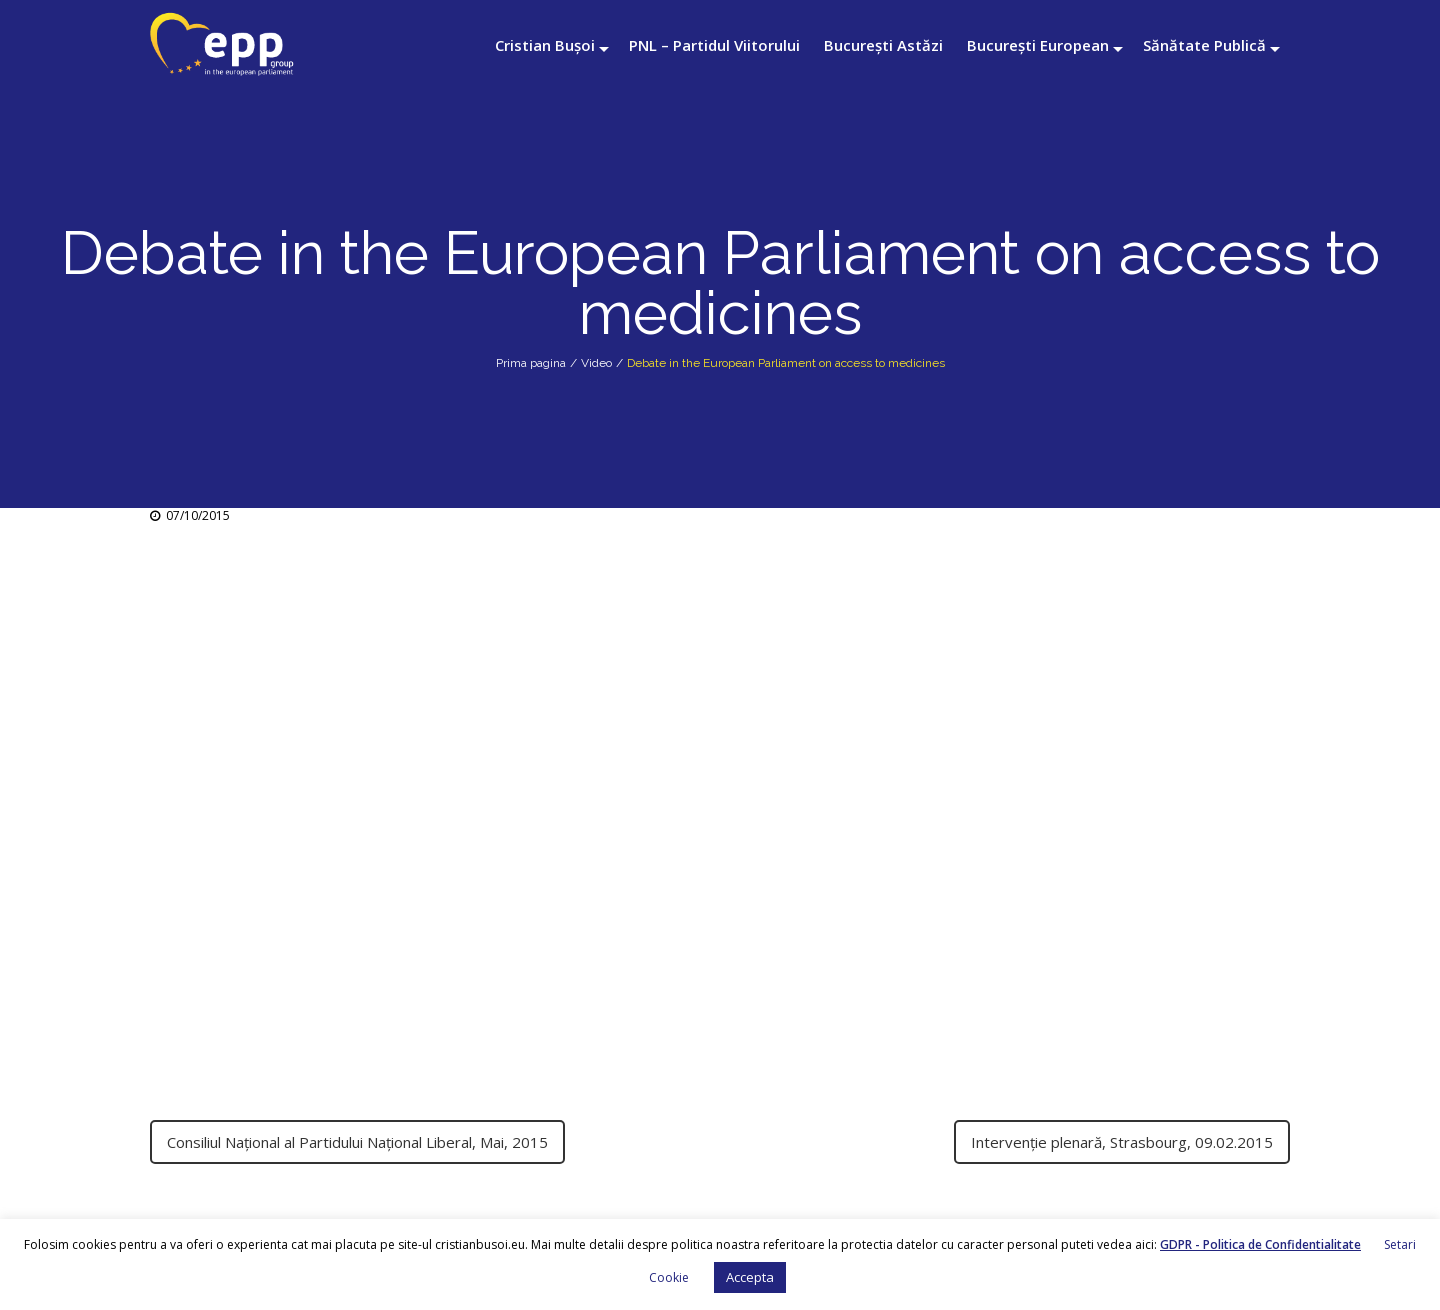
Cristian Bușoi (545, 45)
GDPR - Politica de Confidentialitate (1260, 1244)
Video (596, 363)
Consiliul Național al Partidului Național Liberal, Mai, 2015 (357, 1142)
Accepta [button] (750, 1277)
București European (1038, 45)
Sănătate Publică (1204, 45)
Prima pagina (531, 363)
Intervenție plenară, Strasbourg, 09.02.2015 (1122, 1142)
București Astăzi (883, 45)
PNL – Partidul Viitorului (714, 45)
